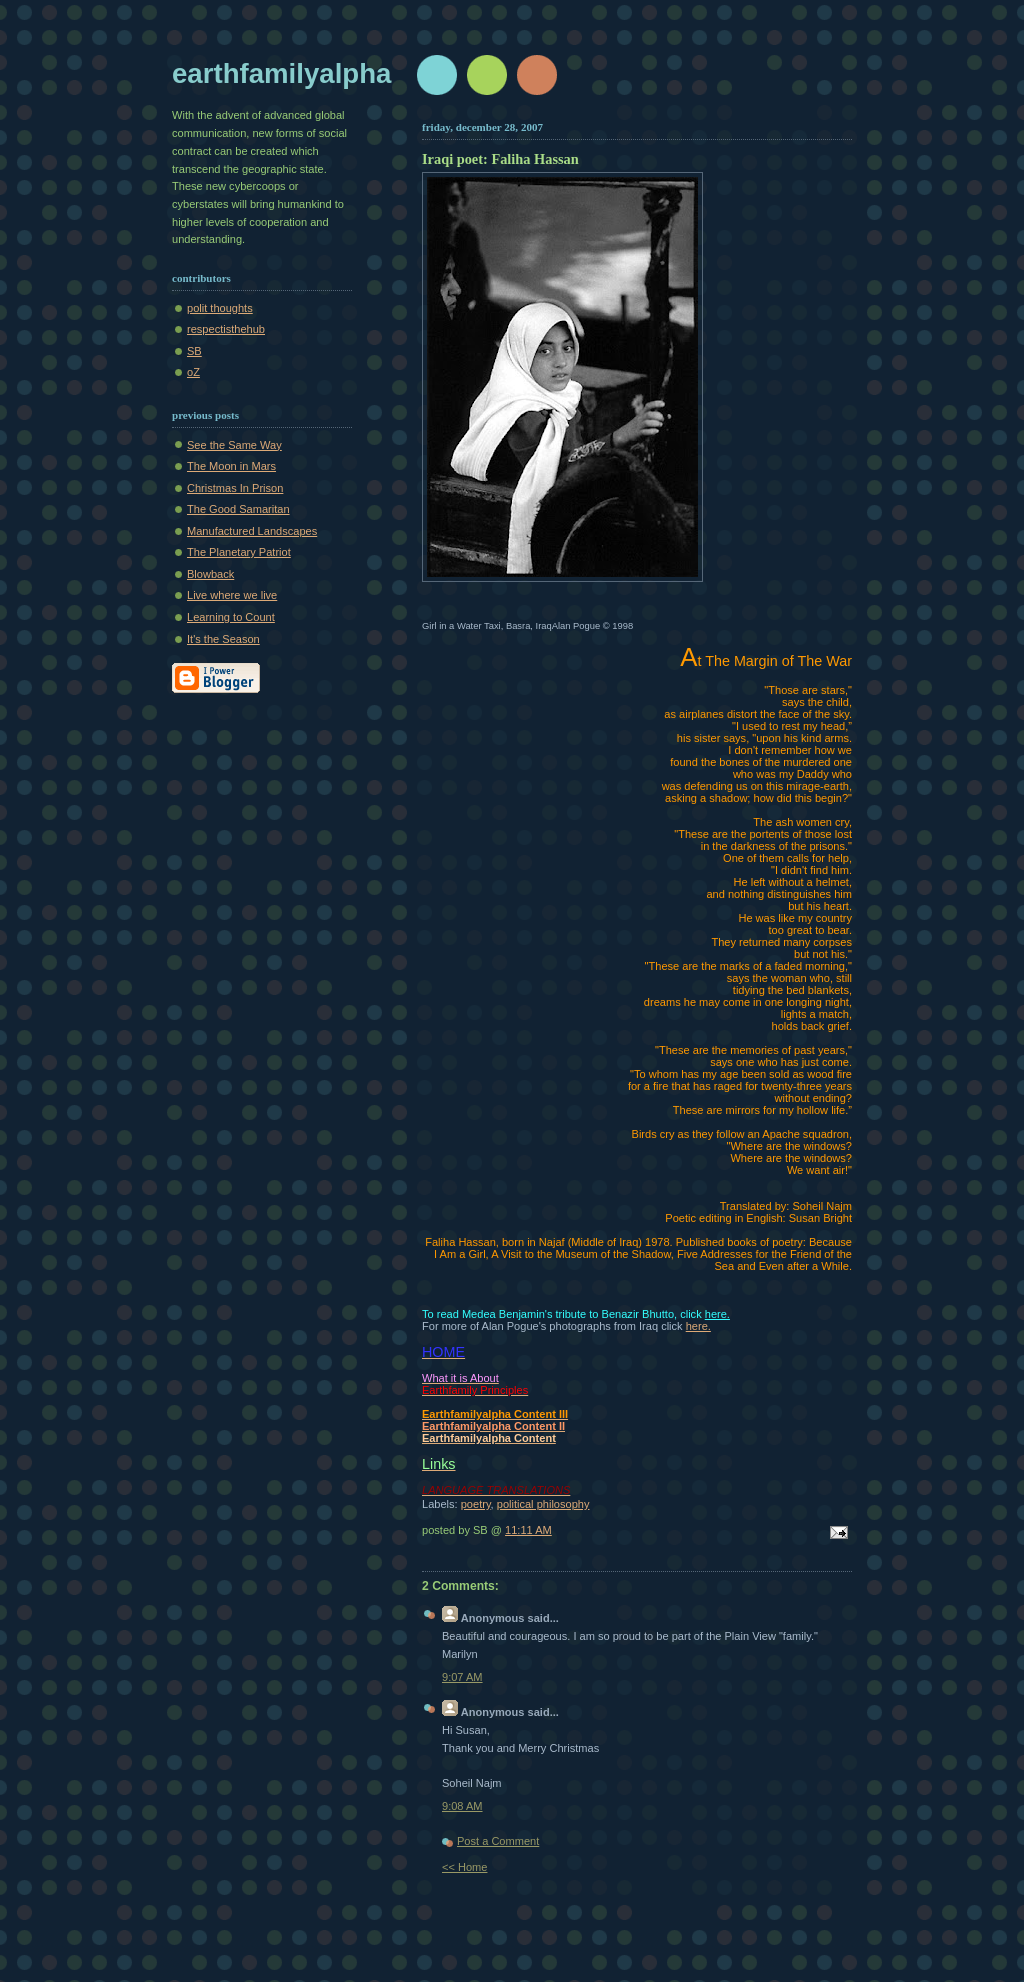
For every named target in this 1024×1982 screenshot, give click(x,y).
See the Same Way (234, 445)
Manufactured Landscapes (252, 531)
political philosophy (543, 1504)
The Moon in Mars (231, 466)
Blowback (210, 574)
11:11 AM (528, 1530)
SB (194, 351)
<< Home (464, 1867)
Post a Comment (498, 1841)
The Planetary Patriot (239, 552)
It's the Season (223, 639)
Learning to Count (231, 617)
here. (717, 1314)
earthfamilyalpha (281, 73)
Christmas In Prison (235, 488)
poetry (476, 1504)
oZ (193, 372)
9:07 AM (462, 1677)
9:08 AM (462, 1806)
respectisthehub (226, 329)
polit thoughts (220, 308)
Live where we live (232, 595)
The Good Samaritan (238, 509)
